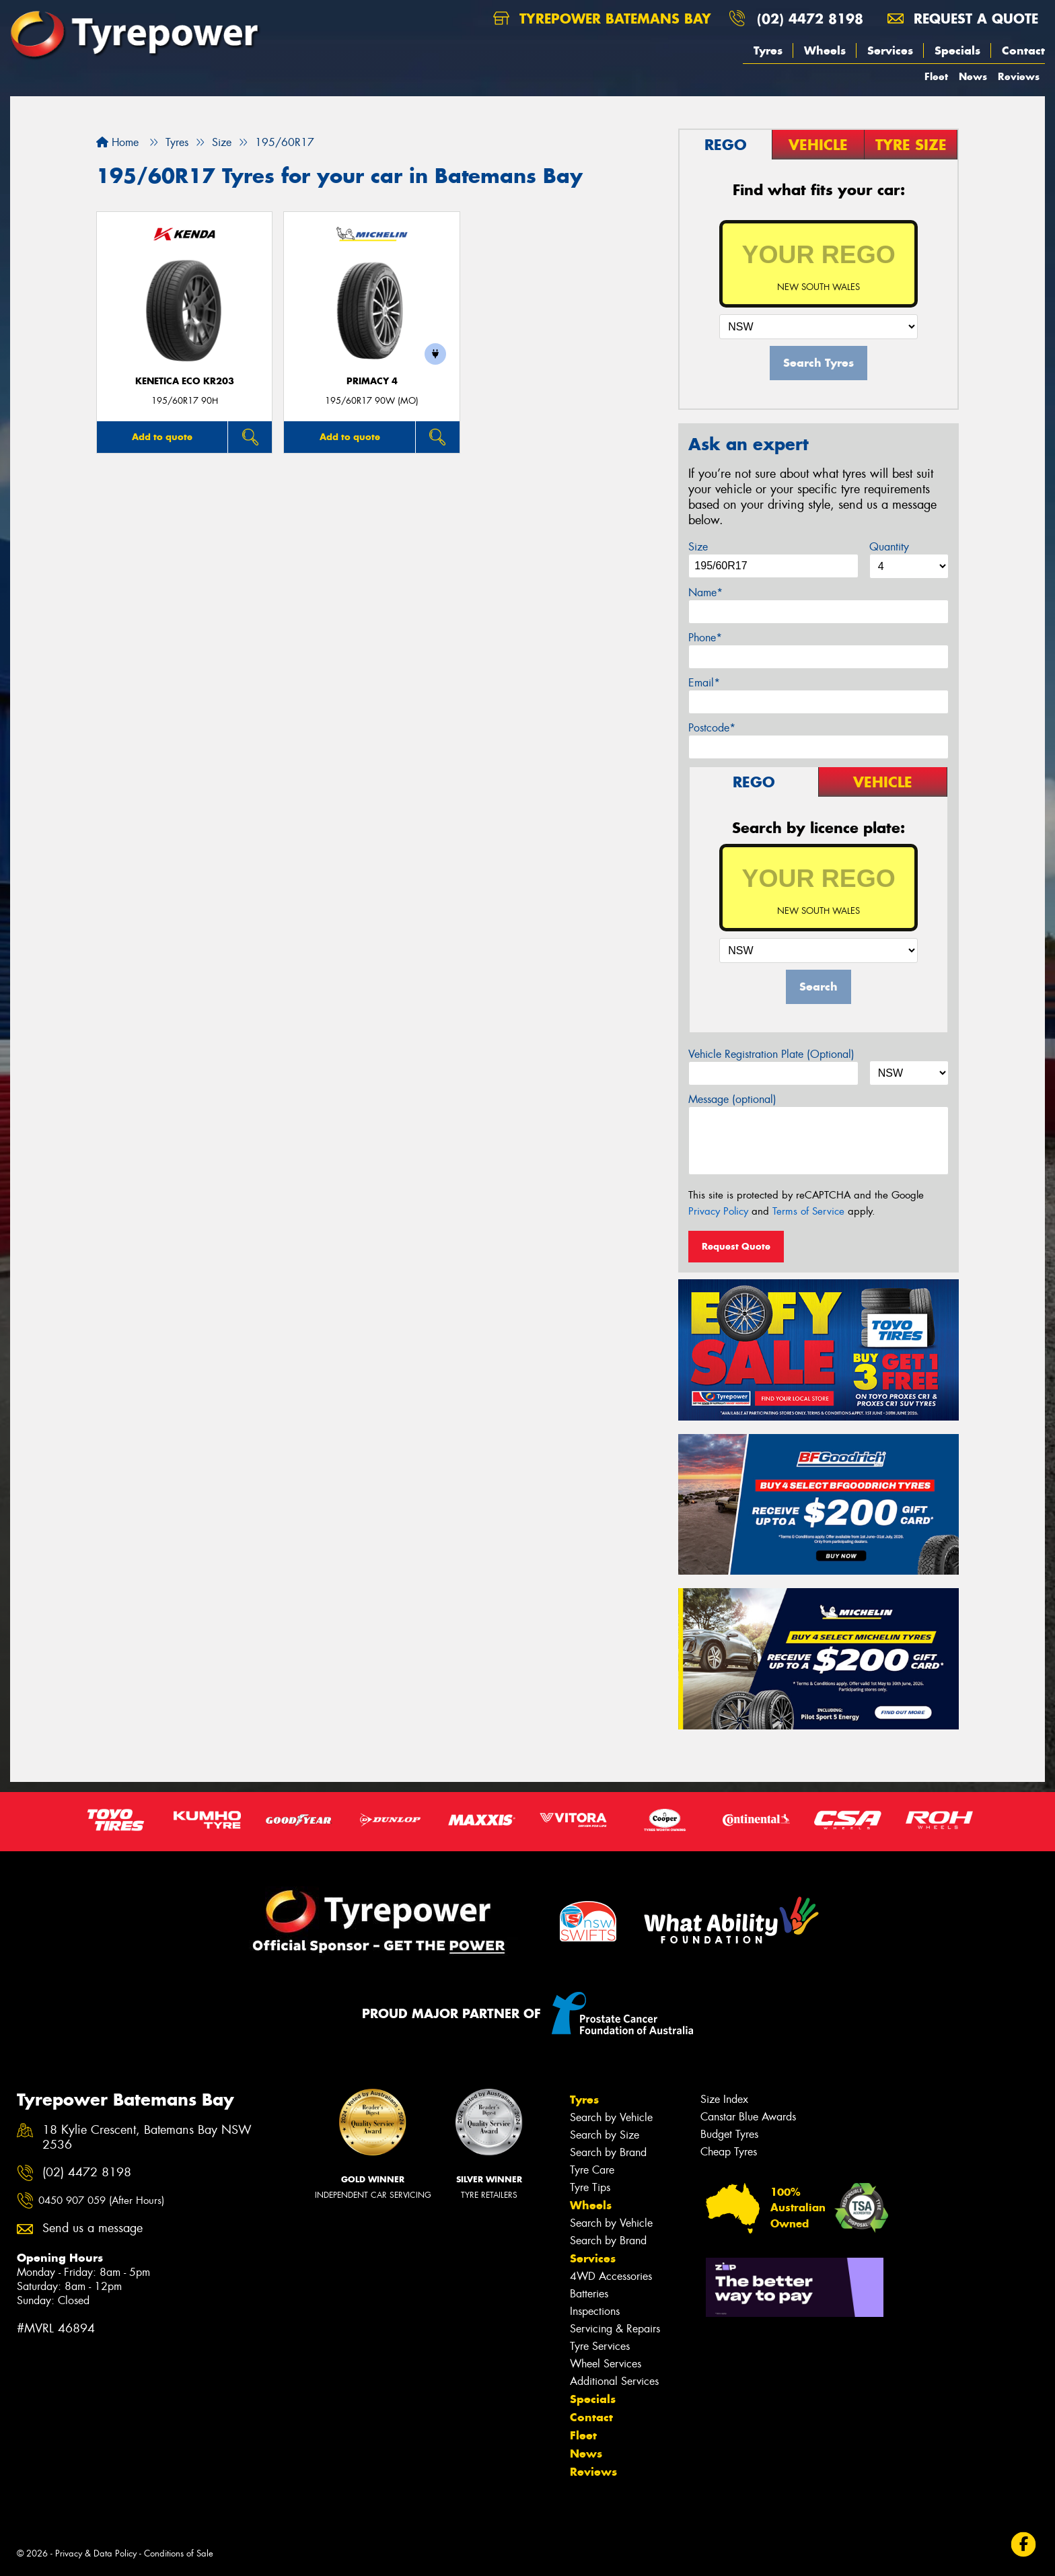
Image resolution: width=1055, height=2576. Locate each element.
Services (890, 50)
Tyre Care (592, 2170)
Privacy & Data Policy (96, 2553)
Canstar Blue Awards (748, 2117)
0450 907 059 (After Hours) (101, 2200)
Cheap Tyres (728, 2152)
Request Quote (736, 1246)
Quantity (889, 547)
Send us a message (92, 2228)
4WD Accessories (611, 2276)
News (973, 76)
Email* (704, 683)
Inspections (595, 2311)
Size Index (724, 2099)
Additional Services (614, 2381)
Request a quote (962, 18)
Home (117, 142)
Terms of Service (808, 1211)
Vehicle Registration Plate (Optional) (771, 1054)
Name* (705, 592)
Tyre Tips (590, 2187)
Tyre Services (600, 2346)
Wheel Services (605, 2364)
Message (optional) (732, 1099)
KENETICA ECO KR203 (184, 381)
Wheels (825, 50)
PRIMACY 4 (372, 381)
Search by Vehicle (611, 2117)
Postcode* (711, 728)
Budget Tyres (729, 2134)
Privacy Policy (718, 1211)
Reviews (1019, 76)
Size (698, 547)
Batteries (589, 2294)
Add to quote (162, 437)
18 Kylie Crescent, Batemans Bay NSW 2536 (147, 2137)
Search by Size (604, 2135)
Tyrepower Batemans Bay (602, 18)
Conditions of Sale (178, 2553)
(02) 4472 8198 (810, 18)
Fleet (936, 76)
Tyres (768, 50)
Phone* (705, 638)
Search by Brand (608, 2152)
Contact (1023, 50)
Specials (957, 50)
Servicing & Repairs (615, 2329)
